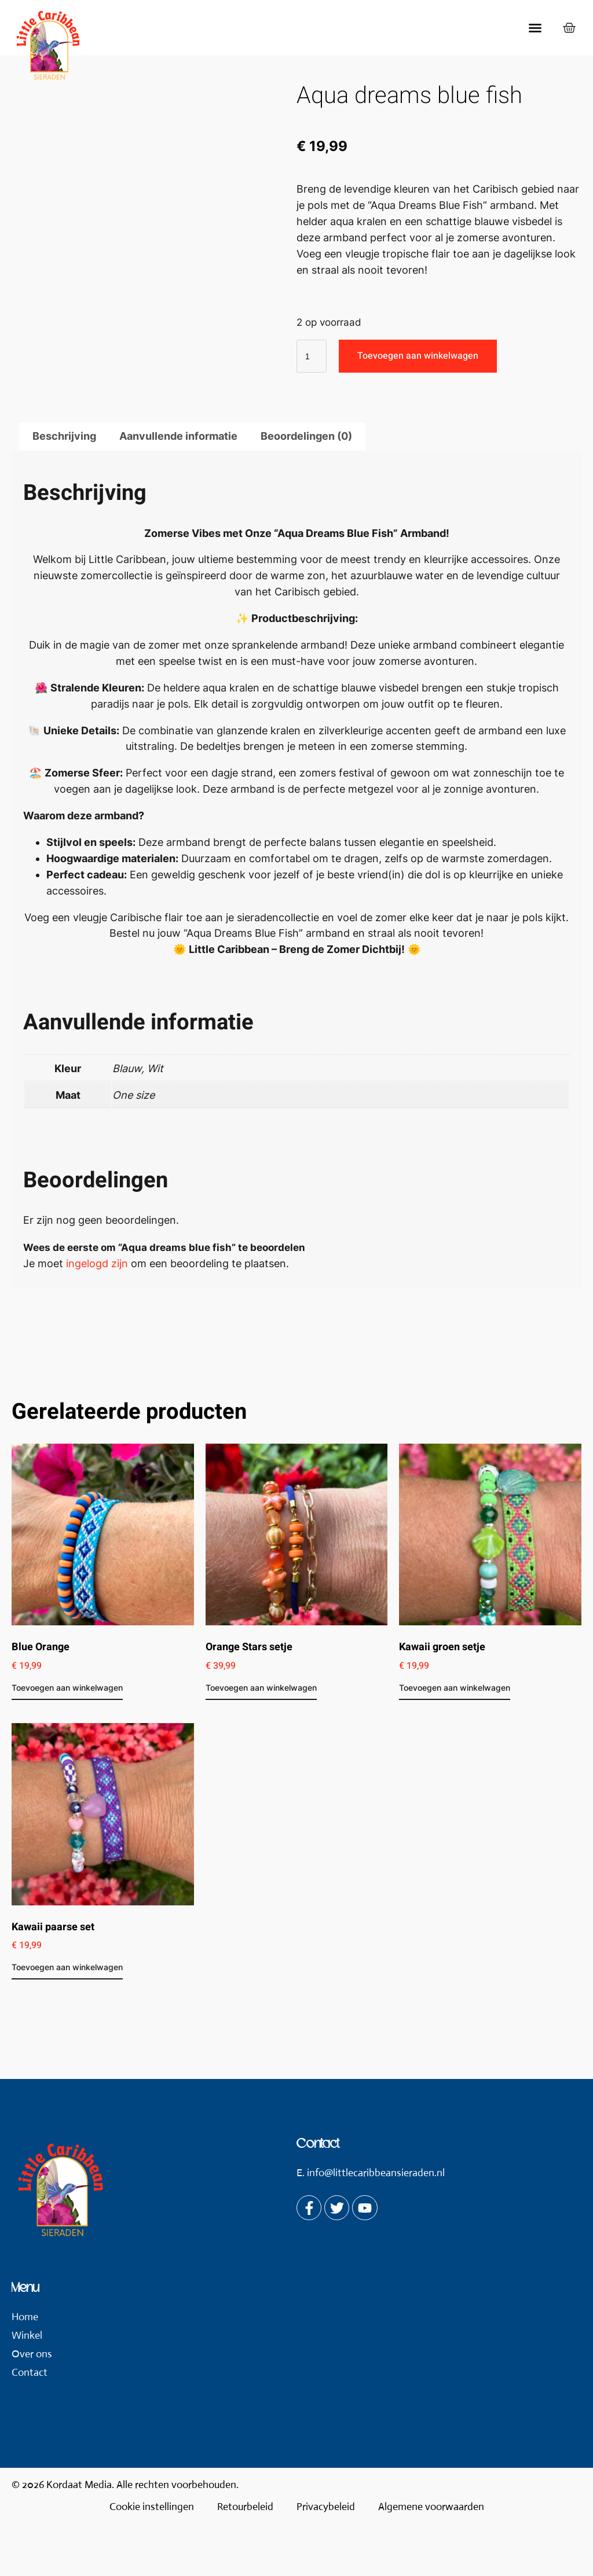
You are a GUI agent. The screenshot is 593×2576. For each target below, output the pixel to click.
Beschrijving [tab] (64, 489)
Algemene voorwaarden (431, 2559)
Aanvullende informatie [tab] (178, 489)
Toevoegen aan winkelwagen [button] (67, 1740)
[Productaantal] (311, 356)
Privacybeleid (325, 2559)
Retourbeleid (245, 2559)
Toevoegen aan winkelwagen (417, 356)
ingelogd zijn (97, 1316)
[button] (535, 27)
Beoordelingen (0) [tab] (306, 489)
